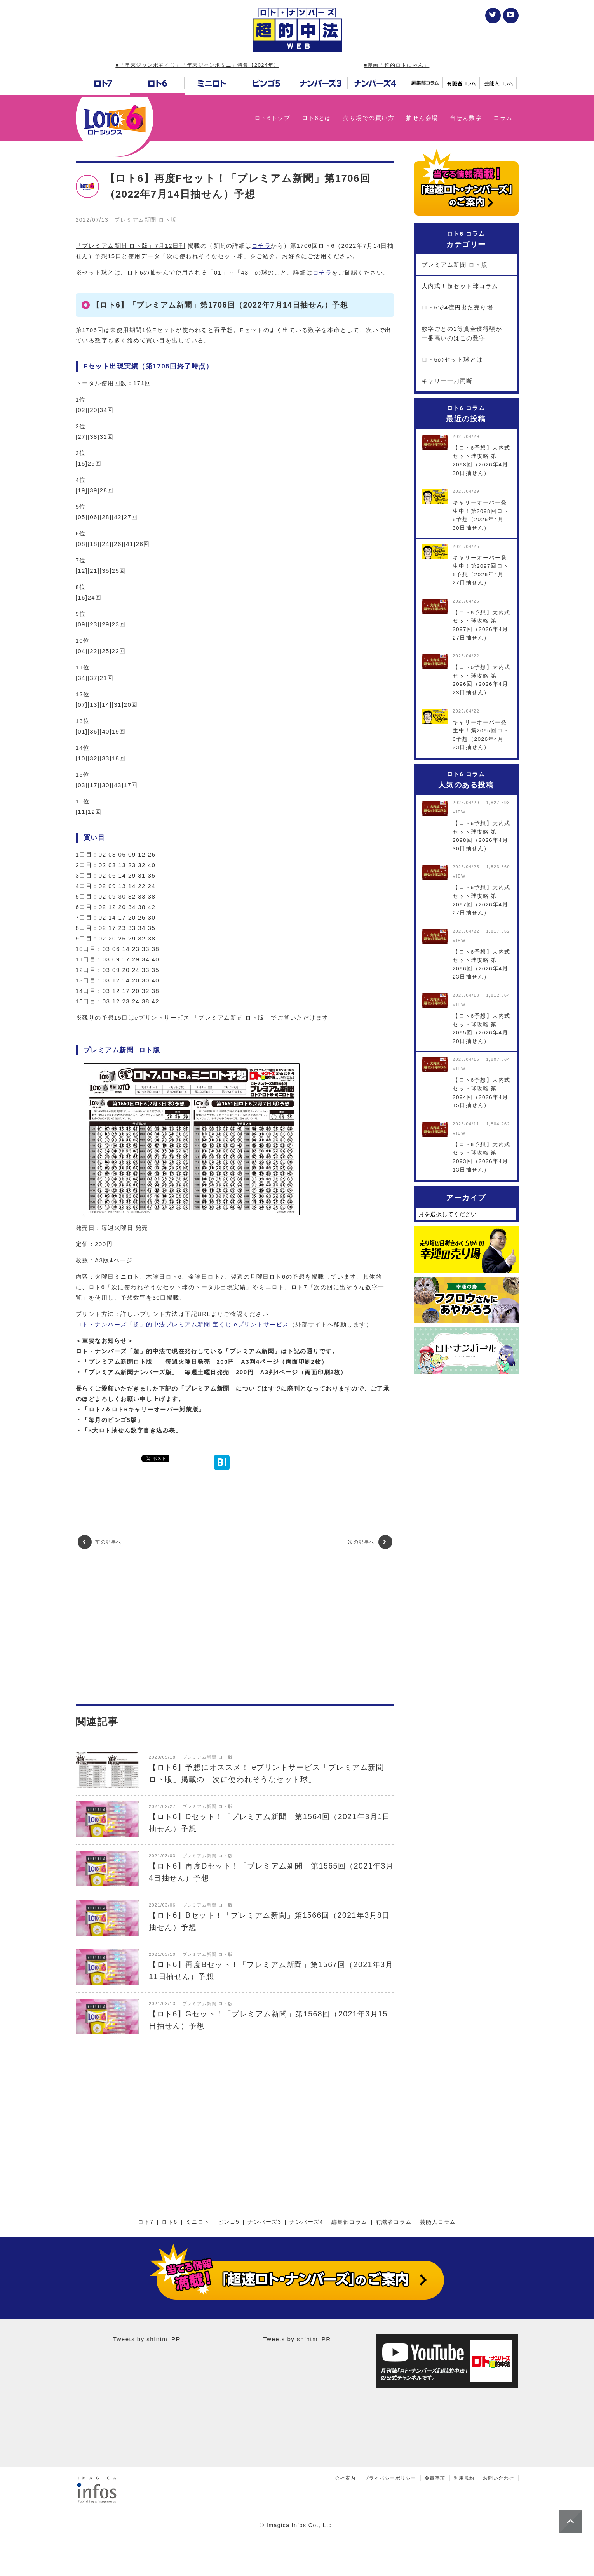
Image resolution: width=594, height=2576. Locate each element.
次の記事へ (370, 1542)
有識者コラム (394, 2222)
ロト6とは (316, 118)
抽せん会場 (422, 118)
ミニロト (198, 2222)
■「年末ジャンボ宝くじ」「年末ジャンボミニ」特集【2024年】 (197, 65)
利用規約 (464, 2478)
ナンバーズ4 (306, 2222)
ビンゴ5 (229, 2222)
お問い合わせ (498, 2478)
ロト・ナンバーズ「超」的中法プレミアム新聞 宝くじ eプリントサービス (182, 1324)
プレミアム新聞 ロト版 (455, 264)
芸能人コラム (438, 2222)
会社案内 (345, 2478)
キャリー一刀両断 (447, 380)
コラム (503, 118)
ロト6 (169, 2222)
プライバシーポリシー (390, 2478)
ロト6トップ (272, 118)
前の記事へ (100, 1542)
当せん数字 (466, 118)
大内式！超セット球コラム (460, 286)
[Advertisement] (235, 1626)
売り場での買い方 (368, 118)
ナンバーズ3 (264, 2222)
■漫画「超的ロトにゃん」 (397, 65)
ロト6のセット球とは (452, 359)
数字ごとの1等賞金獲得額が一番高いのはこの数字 (462, 333)
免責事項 (435, 2478)
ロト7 (145, 2222)
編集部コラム (349, 2222)
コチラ (261, 245)
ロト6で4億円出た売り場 (457, 307)
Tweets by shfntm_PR (147, 2339)
